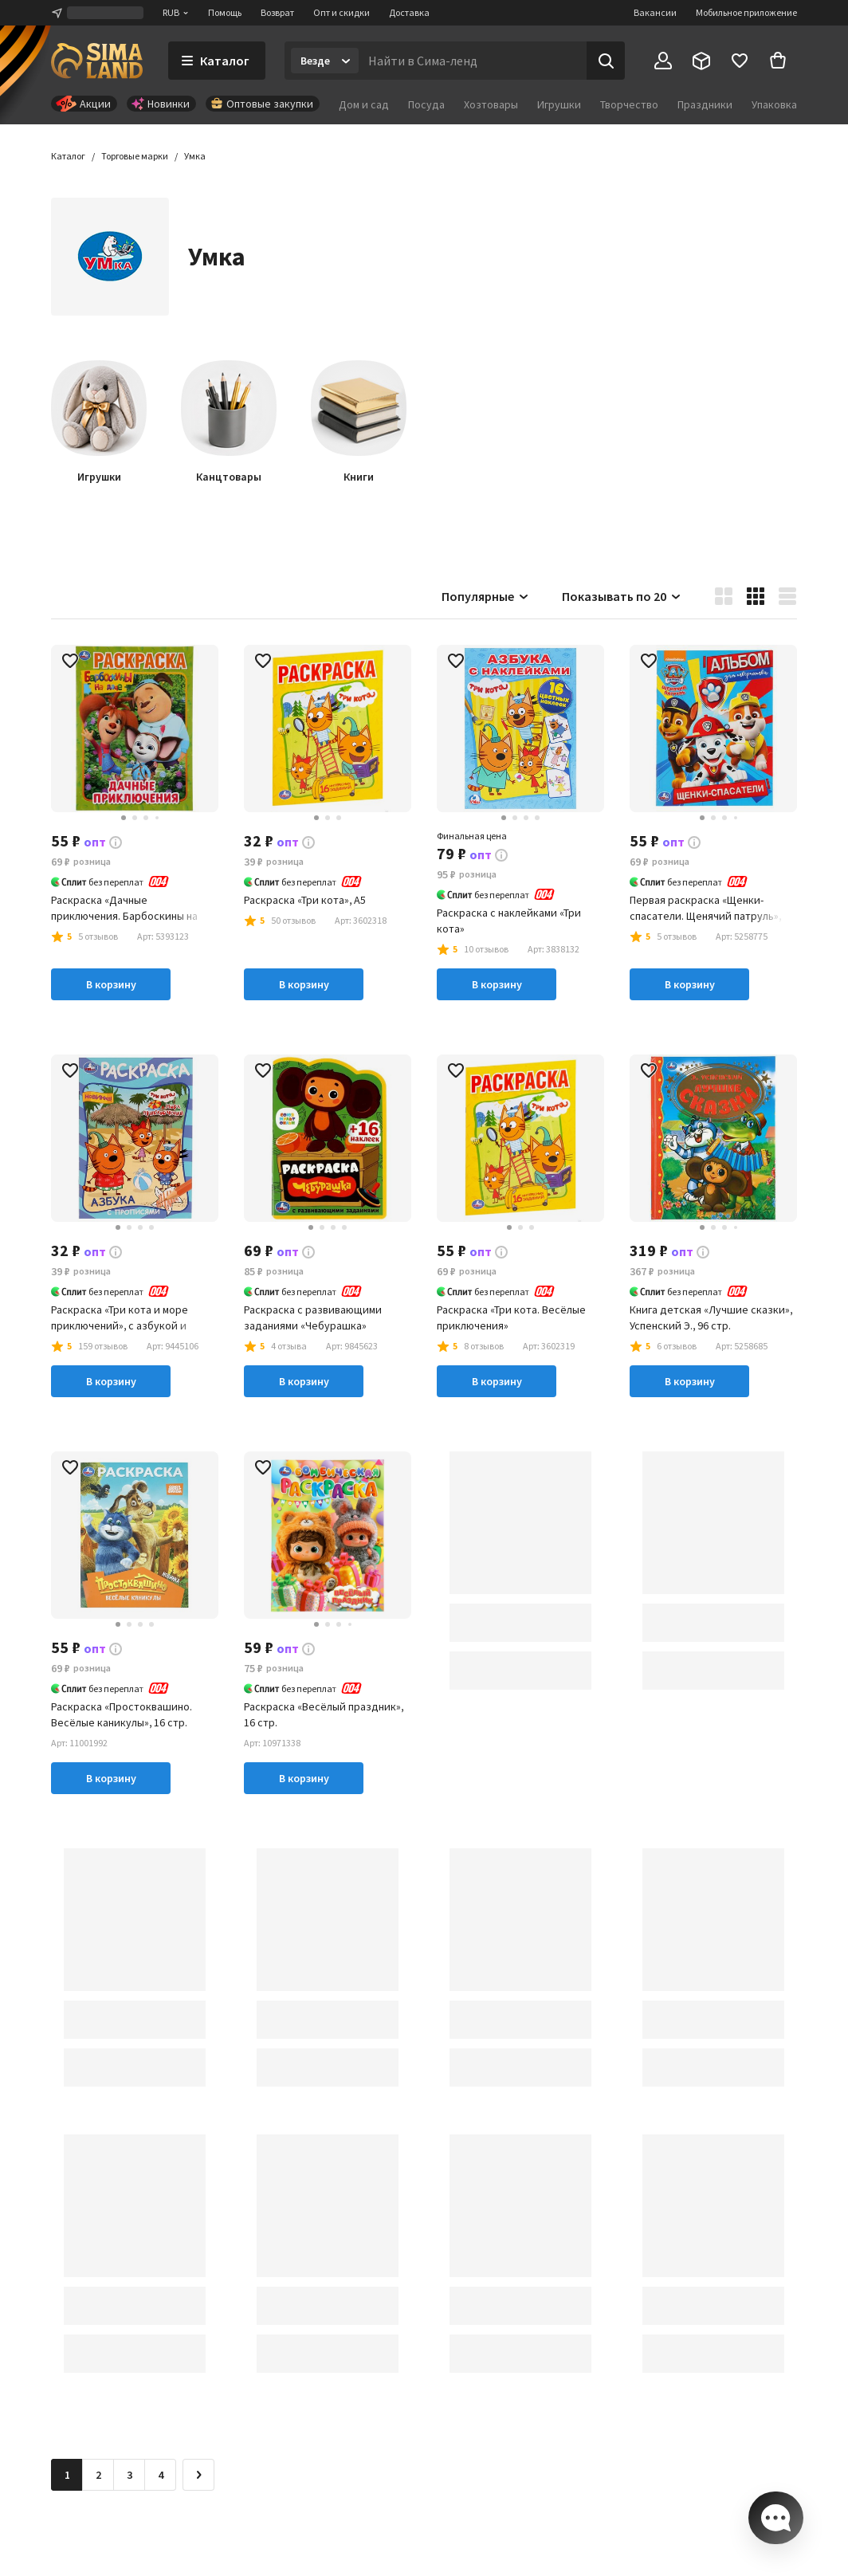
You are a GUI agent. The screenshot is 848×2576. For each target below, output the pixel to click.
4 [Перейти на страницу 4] (160, 2475)
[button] (195, 156)
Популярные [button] (486, 596)
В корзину (111, 984)
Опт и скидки (341, 12)
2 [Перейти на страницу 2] (98, 2475)
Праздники (704, 104)
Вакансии (655, 12)
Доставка (409, 12)
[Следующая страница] (198, 2475)
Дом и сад (364, 104)
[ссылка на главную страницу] (97, 60)
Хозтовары (491, 104)
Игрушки (559, 104)
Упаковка (774, 104)
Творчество (629, 104)
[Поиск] (606, 60)
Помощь (224, 12)
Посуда (426, 104)
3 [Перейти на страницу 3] (129, 2475)
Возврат (277, 12)
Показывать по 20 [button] (622, 596)
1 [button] (67, 2475)
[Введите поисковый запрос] (473, 60)
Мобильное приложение (746, 12)
